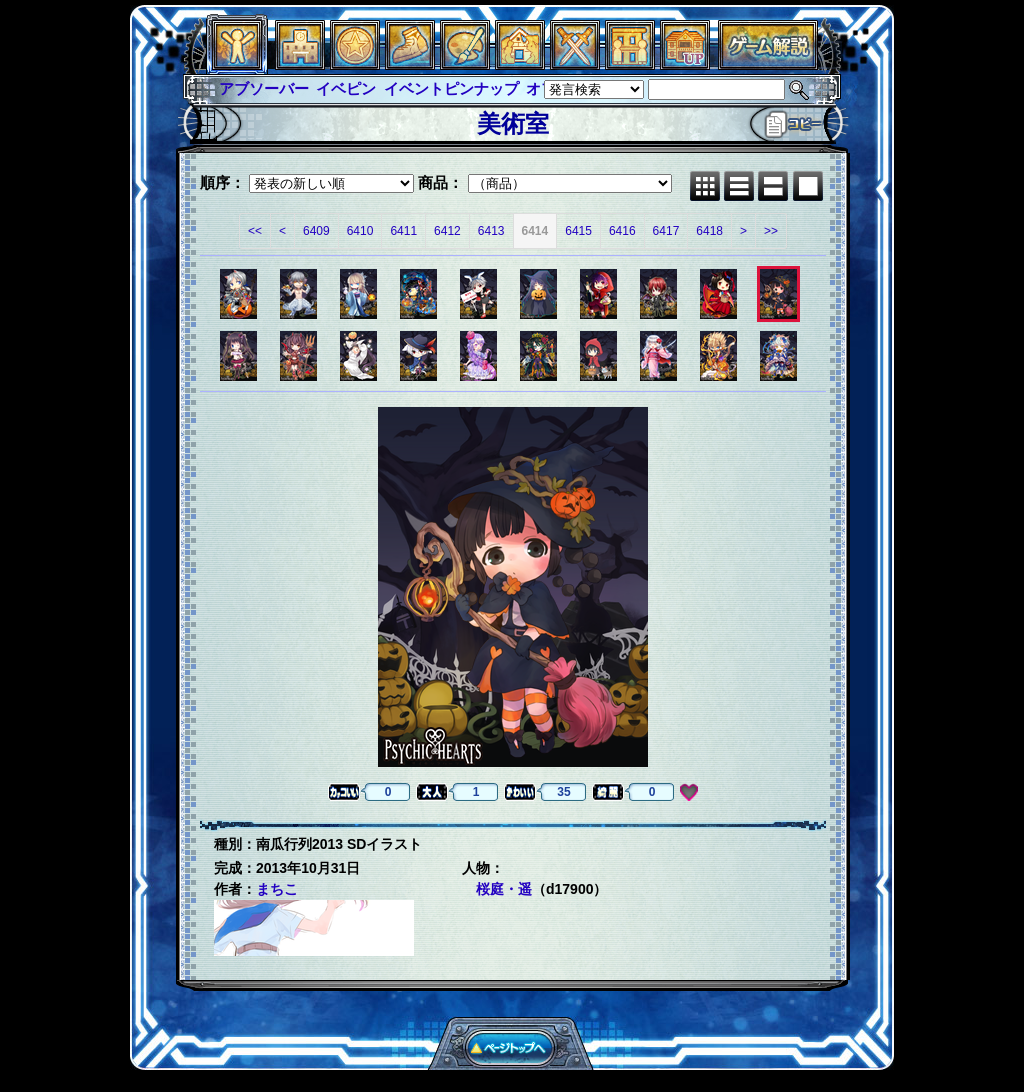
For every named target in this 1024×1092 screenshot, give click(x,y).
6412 (447, 231)
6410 (360, 231)
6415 (578, 231)
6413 (491, 231)
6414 (535, 231)
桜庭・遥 (504, 889)
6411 (403, 231)
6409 (316, 231)
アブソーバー (264, 88)
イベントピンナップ (451, 88)
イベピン (346, 88)
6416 (622, 231)
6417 (666, 231)
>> (771, 231)
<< (255, 231)
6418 (709, 231)
